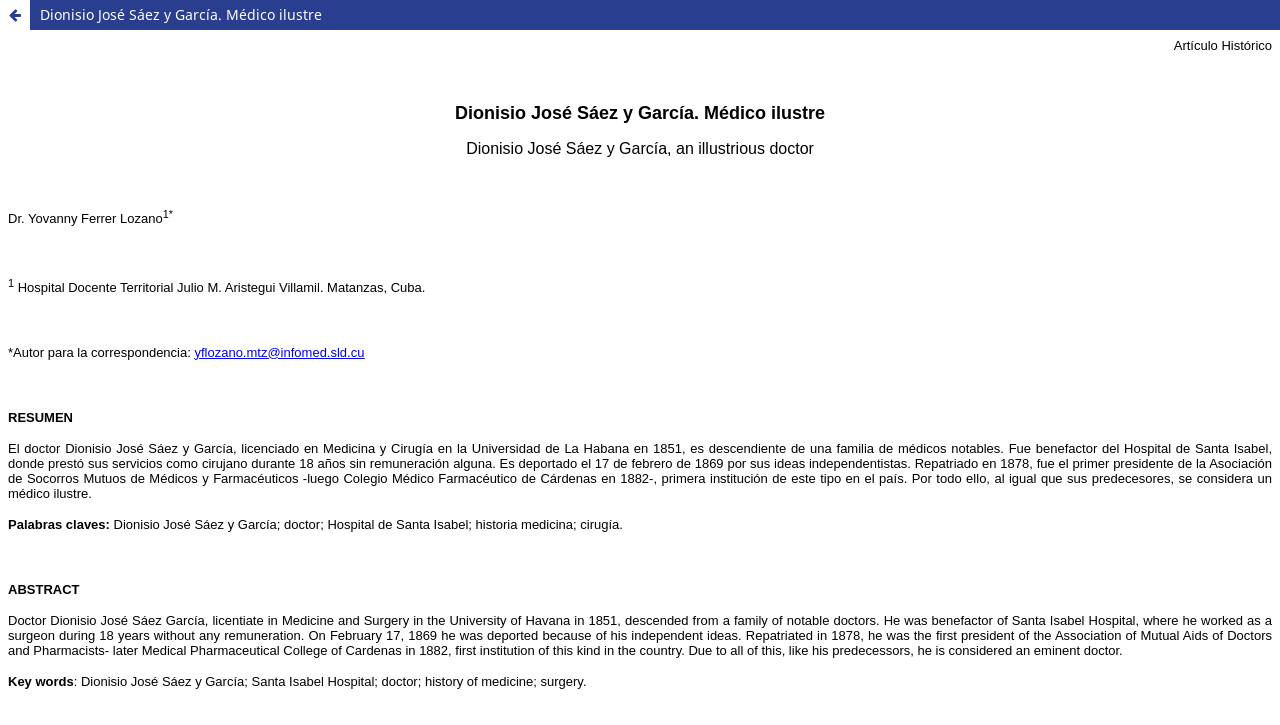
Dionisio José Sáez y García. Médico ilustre (181, 14)
